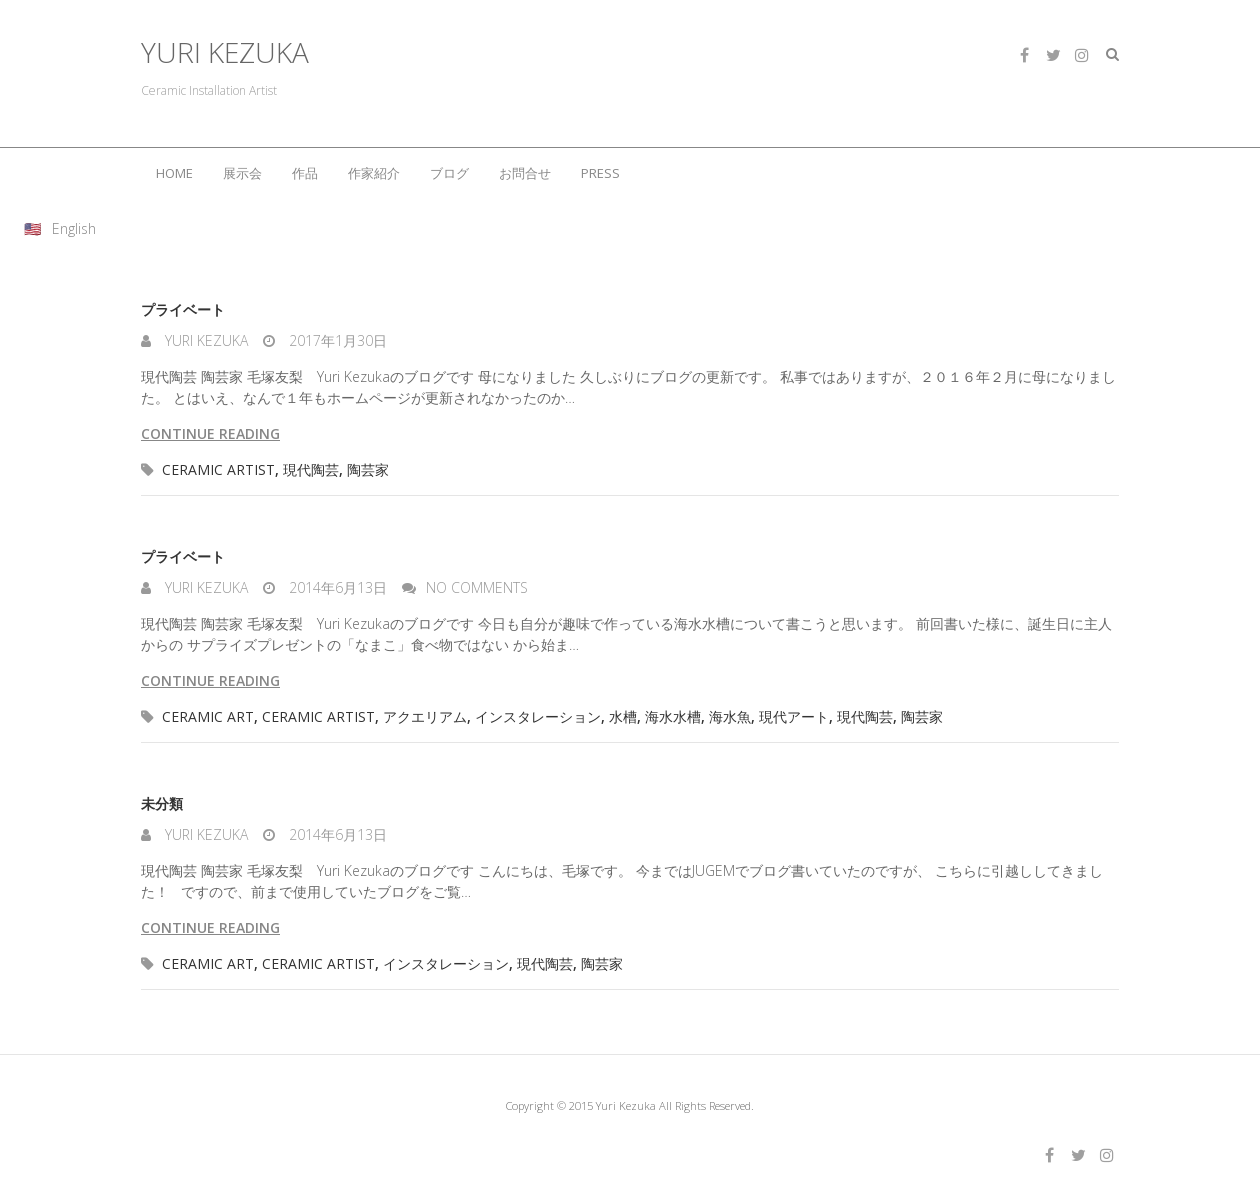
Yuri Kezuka (204, 340)
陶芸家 (368, 469)
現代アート (794, 716)
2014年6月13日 (336, 587)
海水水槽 (673, 716)
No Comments (477, 587)
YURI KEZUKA (225, 52)
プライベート (183, 309)
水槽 (623, 716)
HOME (174, 173)
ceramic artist (218, 469)
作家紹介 (374, 173)
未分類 (162, 803)
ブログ (449, 173)
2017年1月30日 (336, 340)
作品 (305, 173)
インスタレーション (538, 716)
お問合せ (525, 173)
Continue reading (210, 433)
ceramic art (208, 716)
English (74, 228)
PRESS (600, 173)
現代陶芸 (311, 469)
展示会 (242, 173)
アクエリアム (425, 716)
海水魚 (730, 716)
